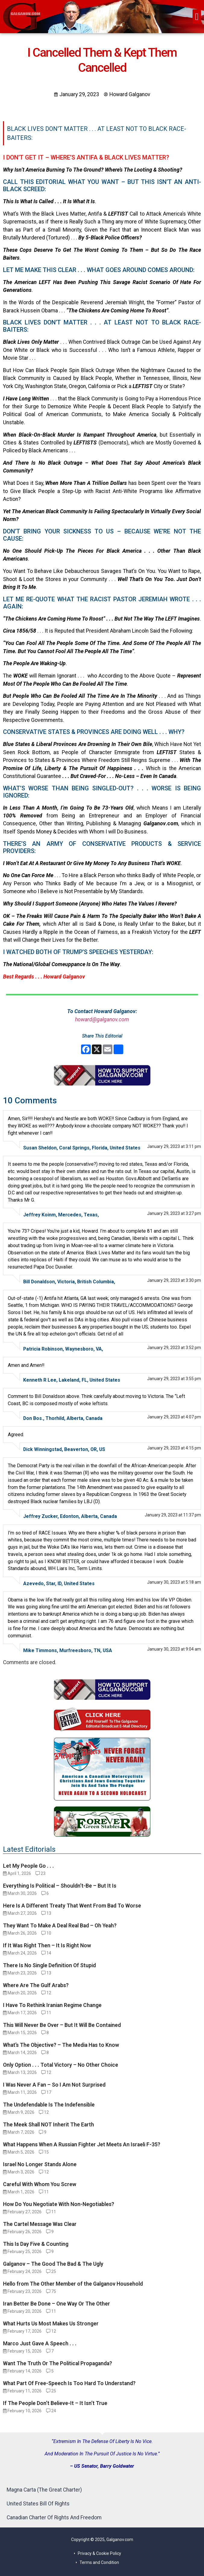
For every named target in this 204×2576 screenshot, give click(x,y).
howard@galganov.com (102, 1019)
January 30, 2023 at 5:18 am (174, 1582)
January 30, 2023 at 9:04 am (174, 1649)
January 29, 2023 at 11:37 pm (173, 1514)
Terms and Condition (99, 2562)
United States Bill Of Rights (38, 2504)
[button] (197, 16)
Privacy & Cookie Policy (99, 2553)
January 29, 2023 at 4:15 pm (174, 1448)
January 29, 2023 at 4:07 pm (174, 1416)
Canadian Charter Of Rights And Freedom (54, 2517)
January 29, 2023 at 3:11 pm (174, 1146)
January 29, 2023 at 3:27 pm (174, 1213)
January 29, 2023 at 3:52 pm (174, 1347)
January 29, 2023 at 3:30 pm (174, 1280)
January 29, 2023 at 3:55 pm (174, 1378)
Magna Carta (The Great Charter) (44, 2490)
